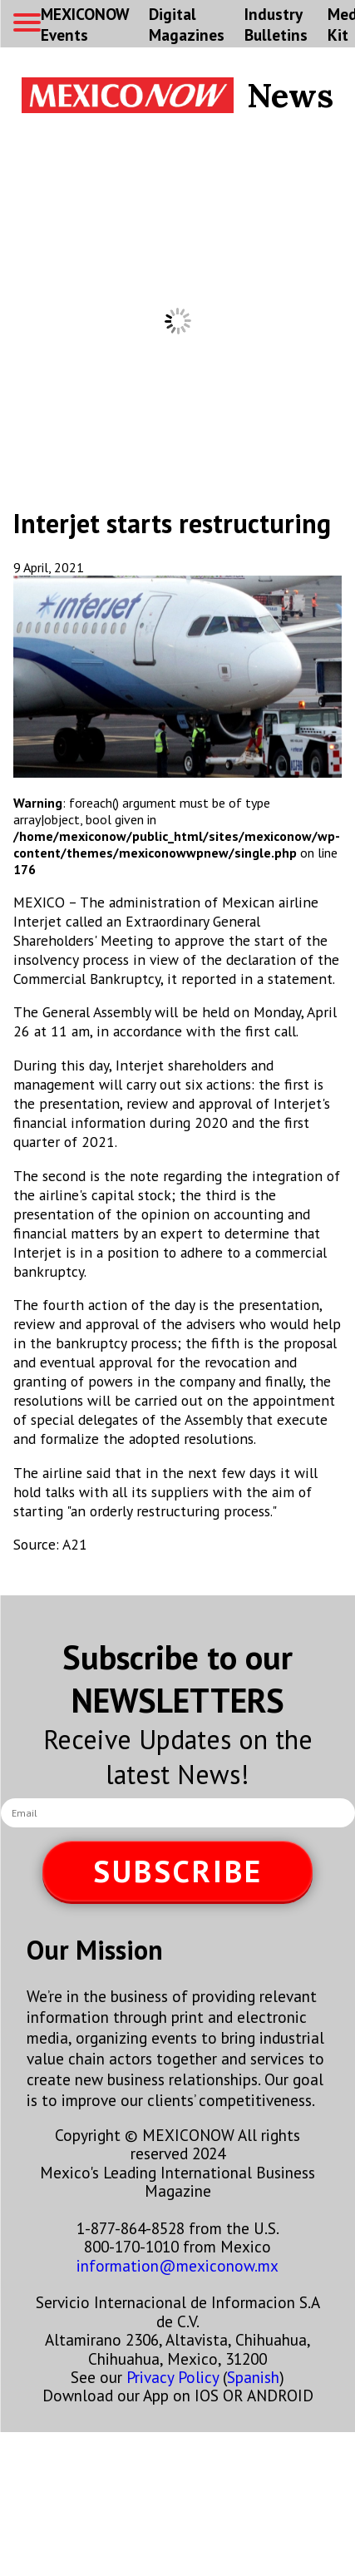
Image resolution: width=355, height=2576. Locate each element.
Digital (186, 24)
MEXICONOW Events (85, 24)
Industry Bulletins (276, 24)
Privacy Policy (172, 2376)
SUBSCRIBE (178, 1871)
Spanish (253, 2376)
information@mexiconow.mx (177, 2265)
